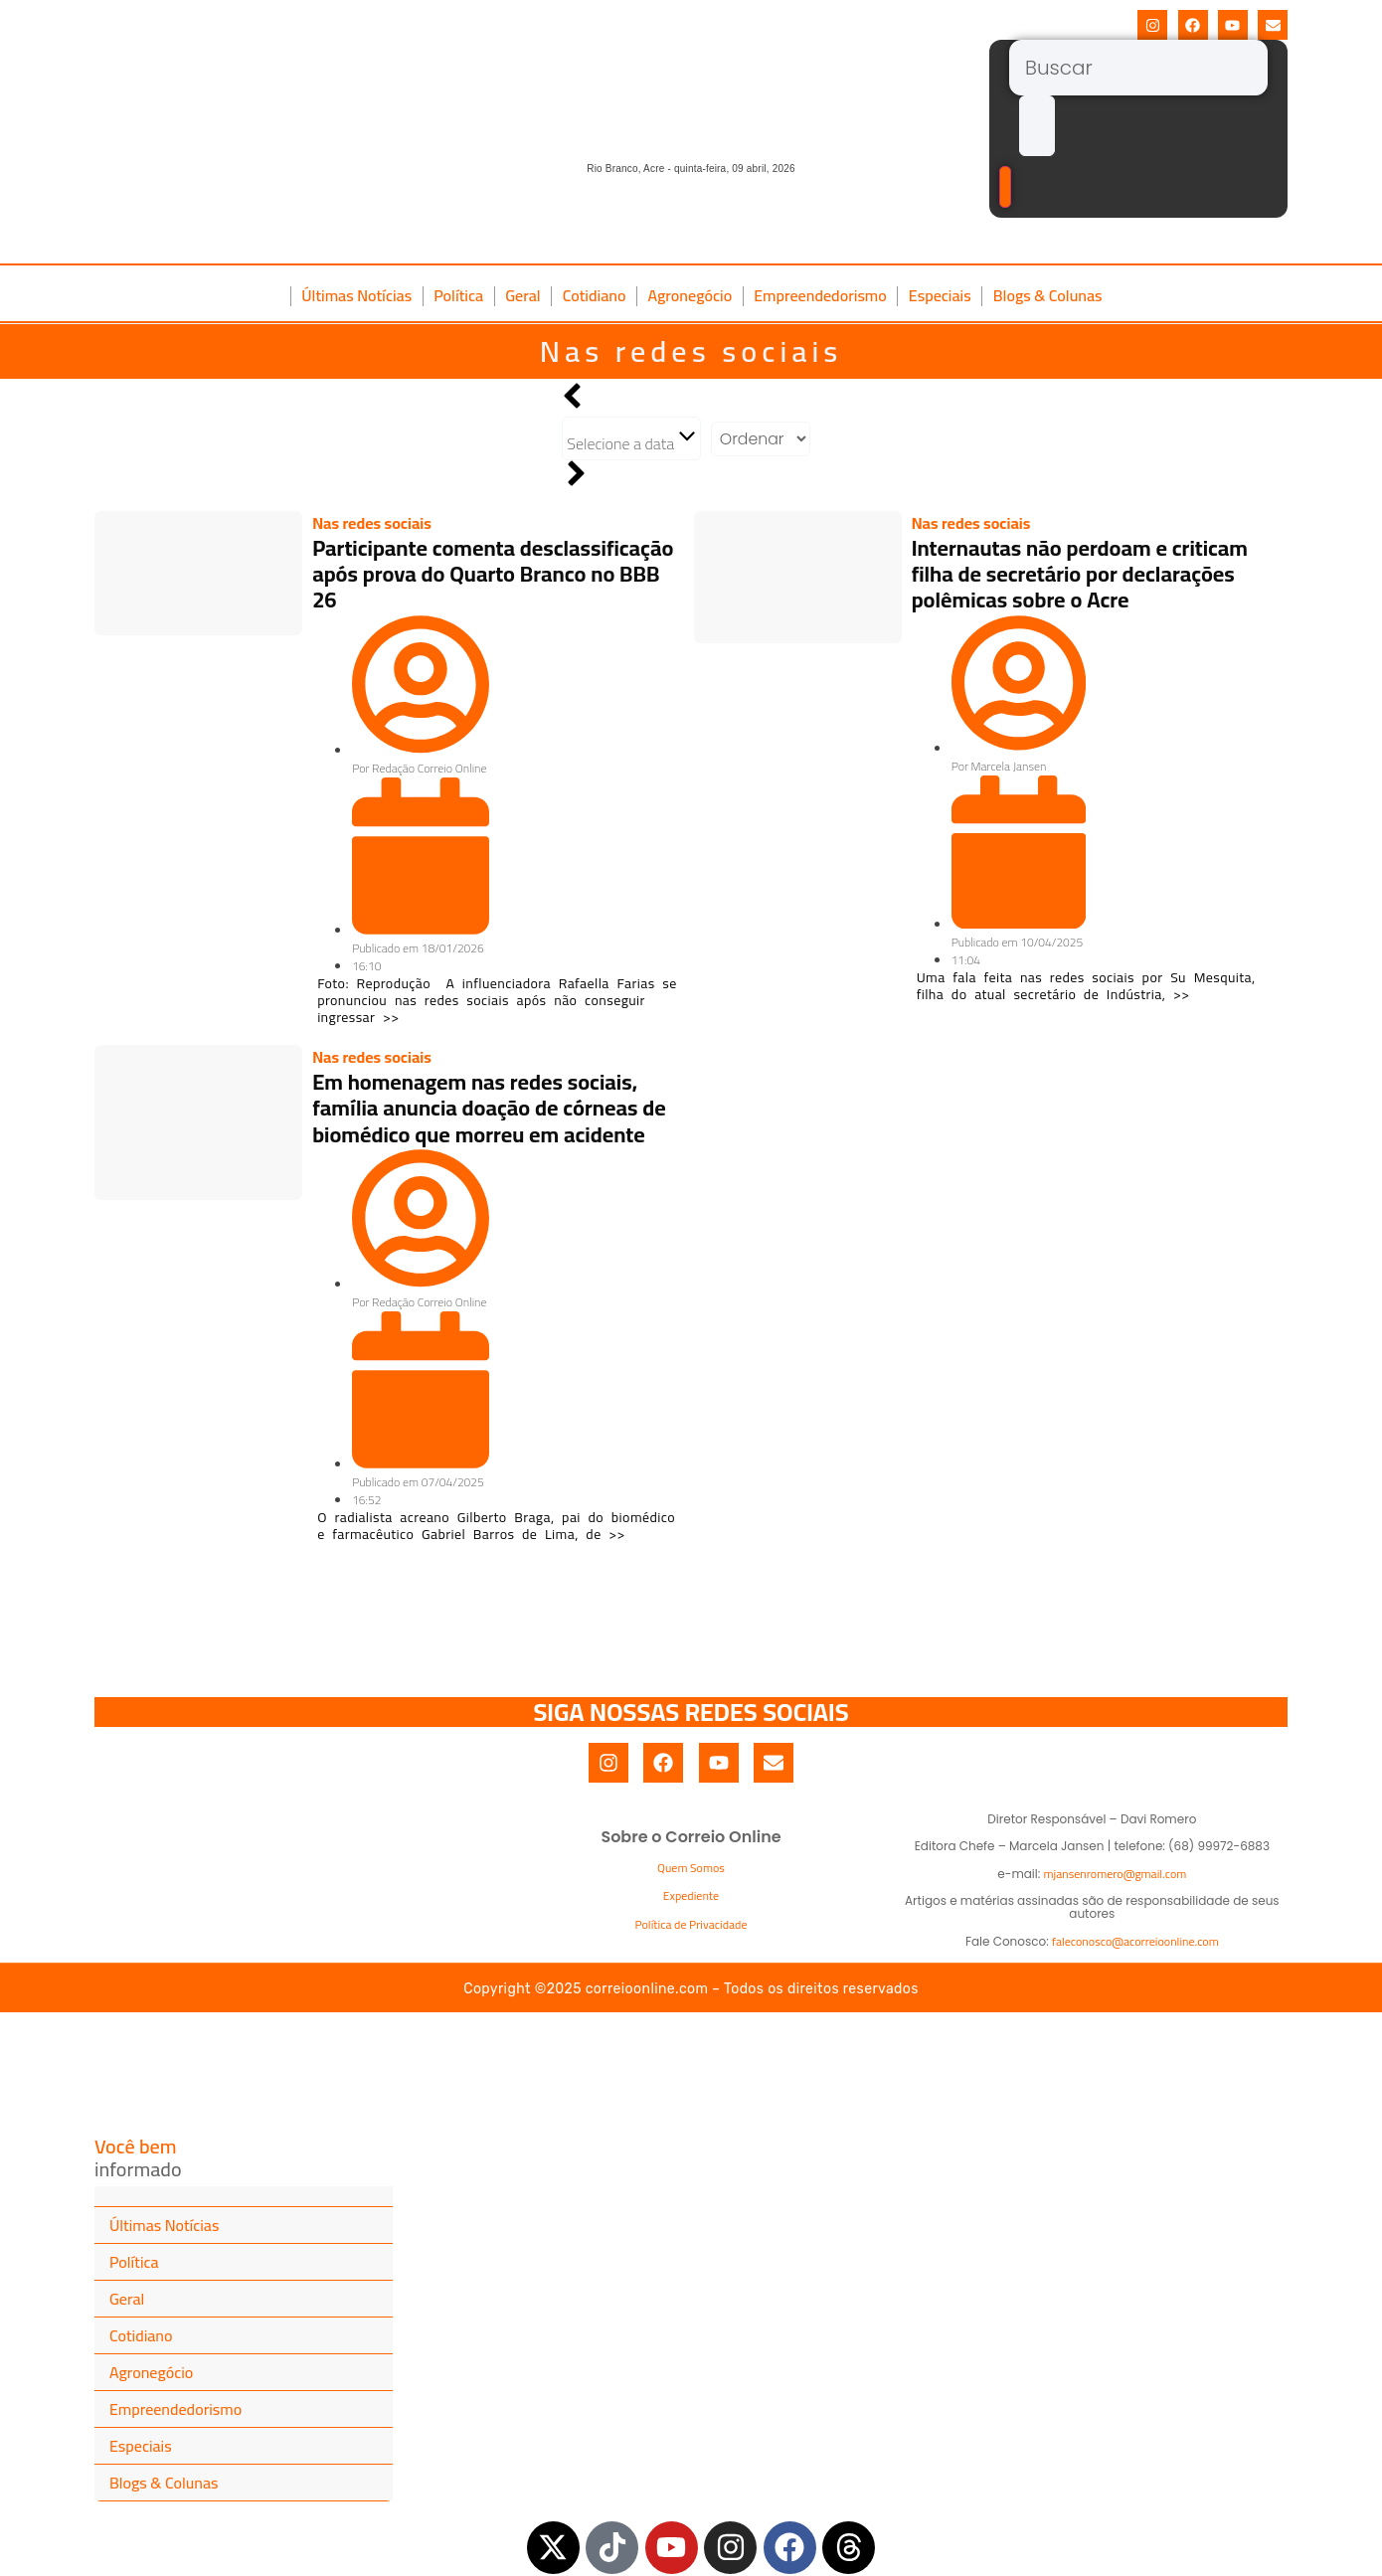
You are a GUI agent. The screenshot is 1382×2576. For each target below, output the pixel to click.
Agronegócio (689, 295)
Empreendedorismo (820, 295)
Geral (523, 295)
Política (458, 295)
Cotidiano (594, 295)
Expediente (691, 1895)
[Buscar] (1138, 67)
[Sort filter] (760, 439)
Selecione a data (631, 440)
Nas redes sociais (691, 351)
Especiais (940, 295)
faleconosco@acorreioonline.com (1135, 1941)
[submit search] (1037, 125)
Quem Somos (691, 1867)
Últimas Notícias (356, 295)
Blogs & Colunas (1048, 295)
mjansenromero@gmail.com (1115, 1873)
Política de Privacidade (691, 1924)
